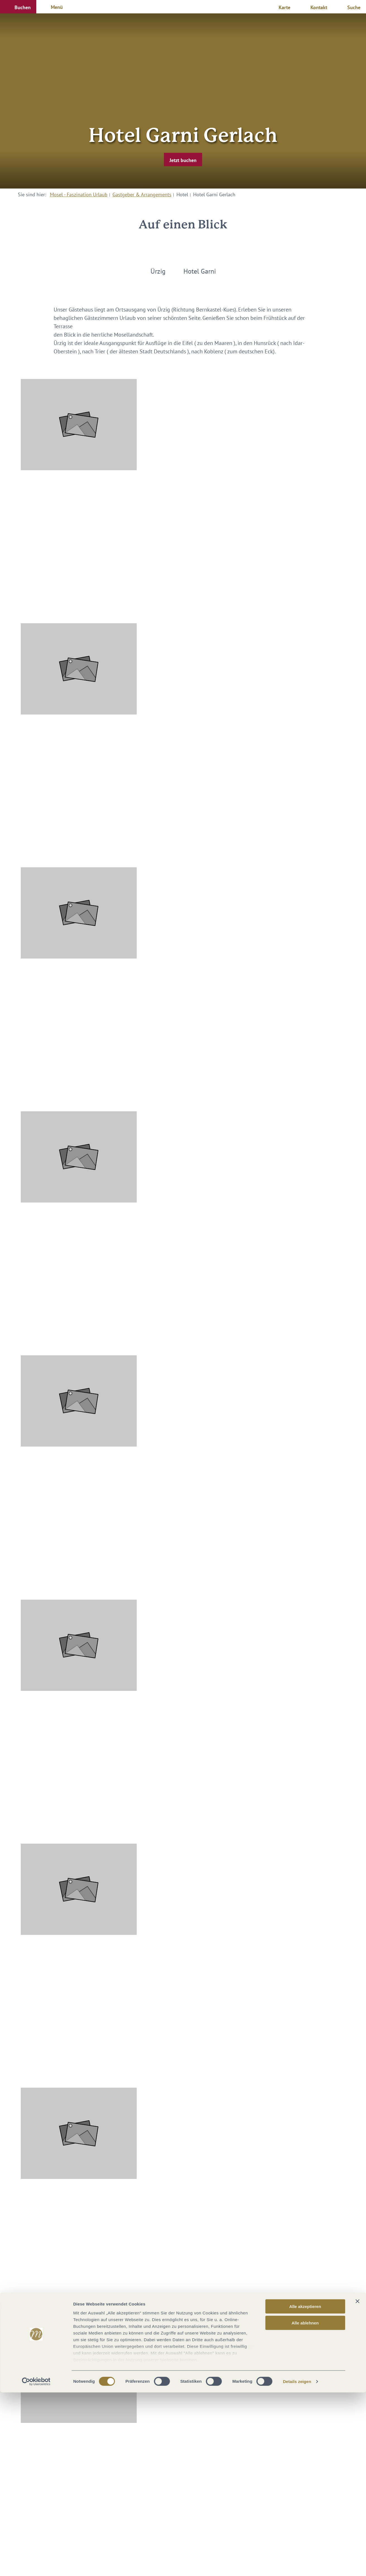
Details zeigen (297, 2565)
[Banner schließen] (357, 2485)
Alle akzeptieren (305, 2490)
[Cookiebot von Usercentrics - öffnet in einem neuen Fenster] (36, 2565)
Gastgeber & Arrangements (142, 194)
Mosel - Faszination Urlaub (78, 194)
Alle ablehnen (305, 2506)
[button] (18, 6)
